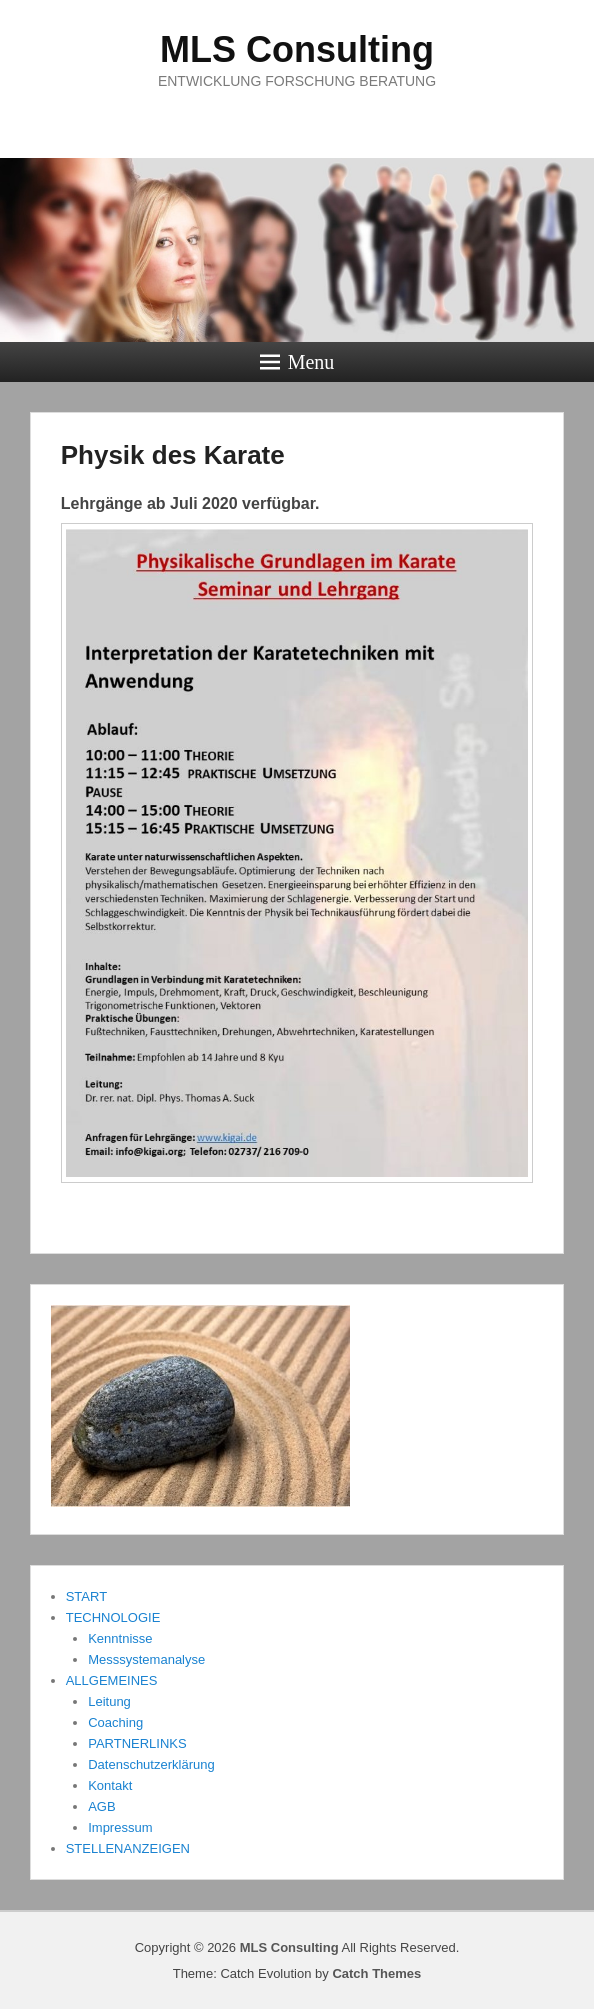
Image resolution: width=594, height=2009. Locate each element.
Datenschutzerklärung (151, 1764)
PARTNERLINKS (137, 1743)
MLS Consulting (297, 49)
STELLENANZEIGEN (128, 1848)
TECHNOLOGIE (113, 1617)
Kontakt (110, 1785)
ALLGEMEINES (112, 1680)
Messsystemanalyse (146, 1659)
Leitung (109, 1701)
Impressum (120, 1827)
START (86, 1596)
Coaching (115, 1722)
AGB (101, 1806)
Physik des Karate (173, 455)
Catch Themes (376, 1973)
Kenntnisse (120, 1638)
